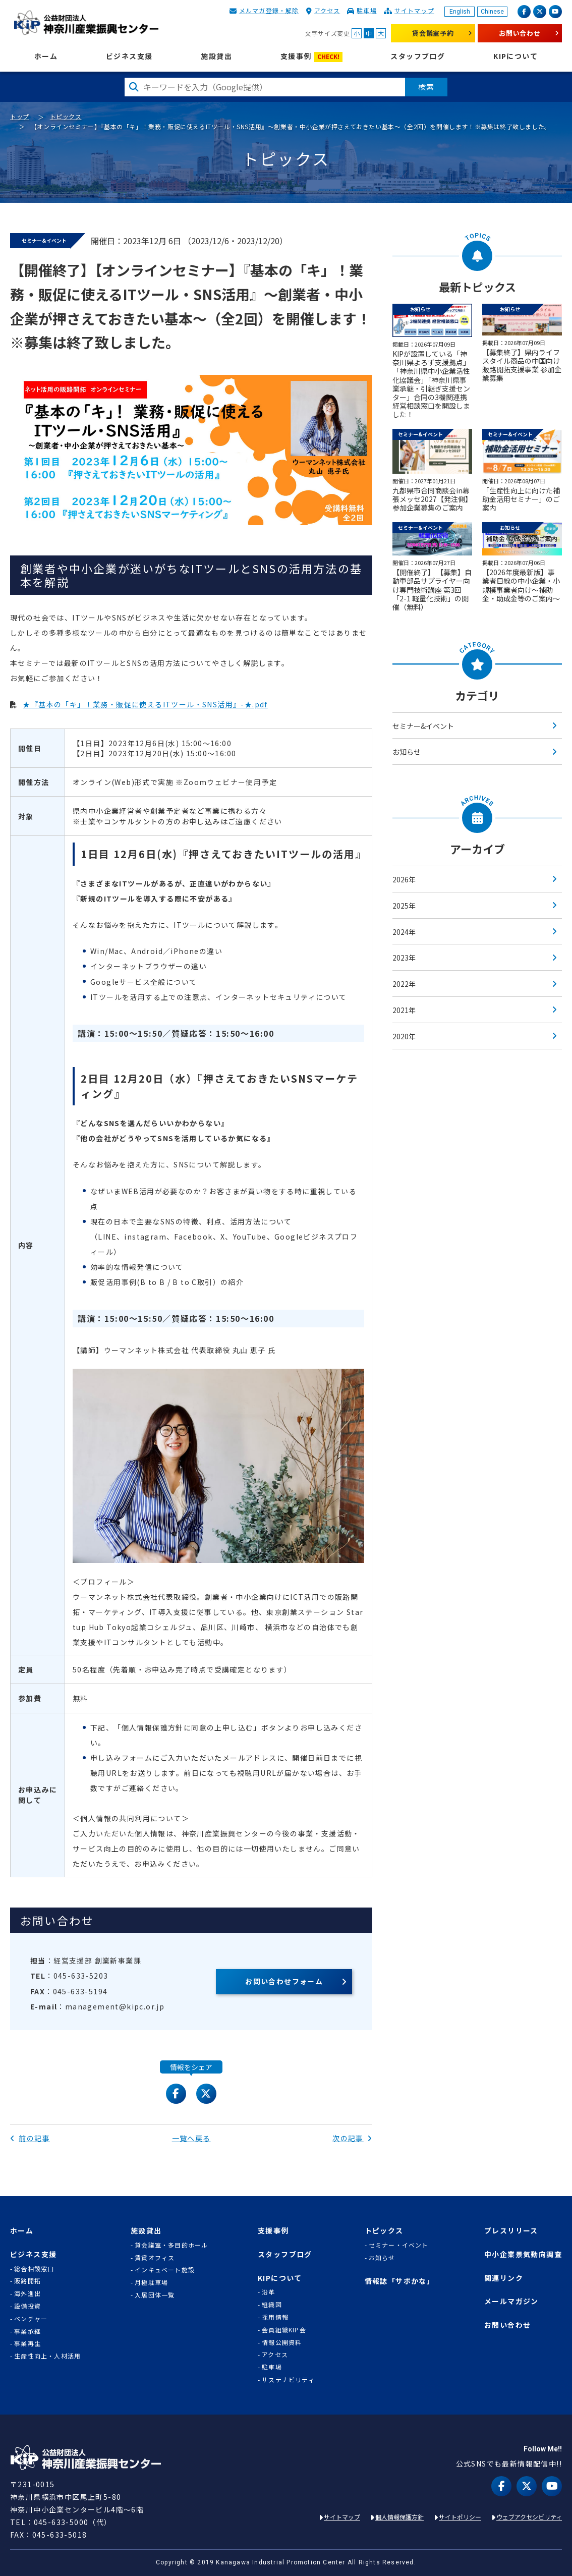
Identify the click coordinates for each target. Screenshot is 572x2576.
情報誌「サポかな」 (400, 2281)
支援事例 (311, 56)
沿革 (268, 2292)
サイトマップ (414, 10)
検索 (426, 86)
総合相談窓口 (34, 2269)
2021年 (404, 1010)
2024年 (404, 932)
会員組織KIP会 (284, 2330)
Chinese (492, 11)
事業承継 (27, 2331)
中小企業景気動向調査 (523, 2254)
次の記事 (352, 2138)
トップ (19, 116)
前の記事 (30, 2138)
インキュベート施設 (165, 2270)
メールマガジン (511, 2301)
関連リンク (503, 2278)
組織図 (272, 2305)
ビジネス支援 (129, 56)
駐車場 (367, 10)
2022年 (404, 984)
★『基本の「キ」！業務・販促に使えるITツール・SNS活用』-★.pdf (145, 704)
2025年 (404, 906)
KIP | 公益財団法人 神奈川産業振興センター (86, 22)
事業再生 (27, 2343)
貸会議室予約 (432, 33)
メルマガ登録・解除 (269, 10)
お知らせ (406, 752)
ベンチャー (30, 2319)
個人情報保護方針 (399, 2516)
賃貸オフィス (155, 2258)
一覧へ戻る (191, 2138)
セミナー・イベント (399, 2245)
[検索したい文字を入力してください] (265, 87)
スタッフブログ (417, 56)
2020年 (404, 1036)
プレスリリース (511, 2230)
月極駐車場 (151, 2282)
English (459, 11)
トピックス (66, 116)
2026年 (404, 879)
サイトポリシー (460, 2516)
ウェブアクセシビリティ (529, 2516)
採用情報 (275, 2317)
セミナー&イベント (423, 726)
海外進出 (27, 2293)
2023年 (404, 958)
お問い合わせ (519, 33)
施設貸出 (216, 56)
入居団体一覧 (155, 2295)
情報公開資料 (282, 2342)
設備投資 (27, 2306)
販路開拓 (27, 2281)
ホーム (46, 56)
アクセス (327, 10)
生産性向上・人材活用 (47, 2356)
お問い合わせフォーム (284, 1981)
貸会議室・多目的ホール (171, 2245)
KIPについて (515, 56)
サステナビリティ (288, 2380)
